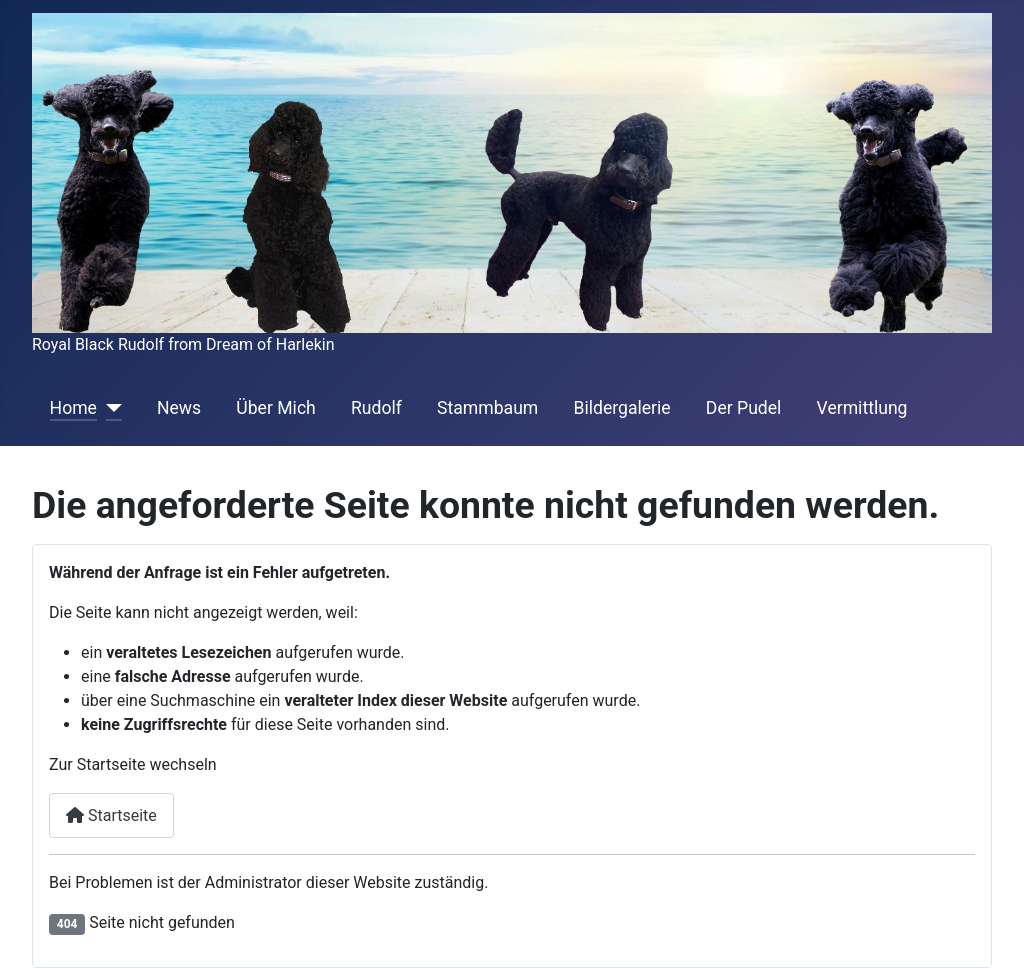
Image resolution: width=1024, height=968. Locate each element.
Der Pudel (744, 408)
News (179, 408)
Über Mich (275, 408)
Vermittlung (862, 408)
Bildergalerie (621, 408)
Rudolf (376, 408)
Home (73, 408)
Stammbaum (487, 408)
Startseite (111, 815)
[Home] (109, 408)
